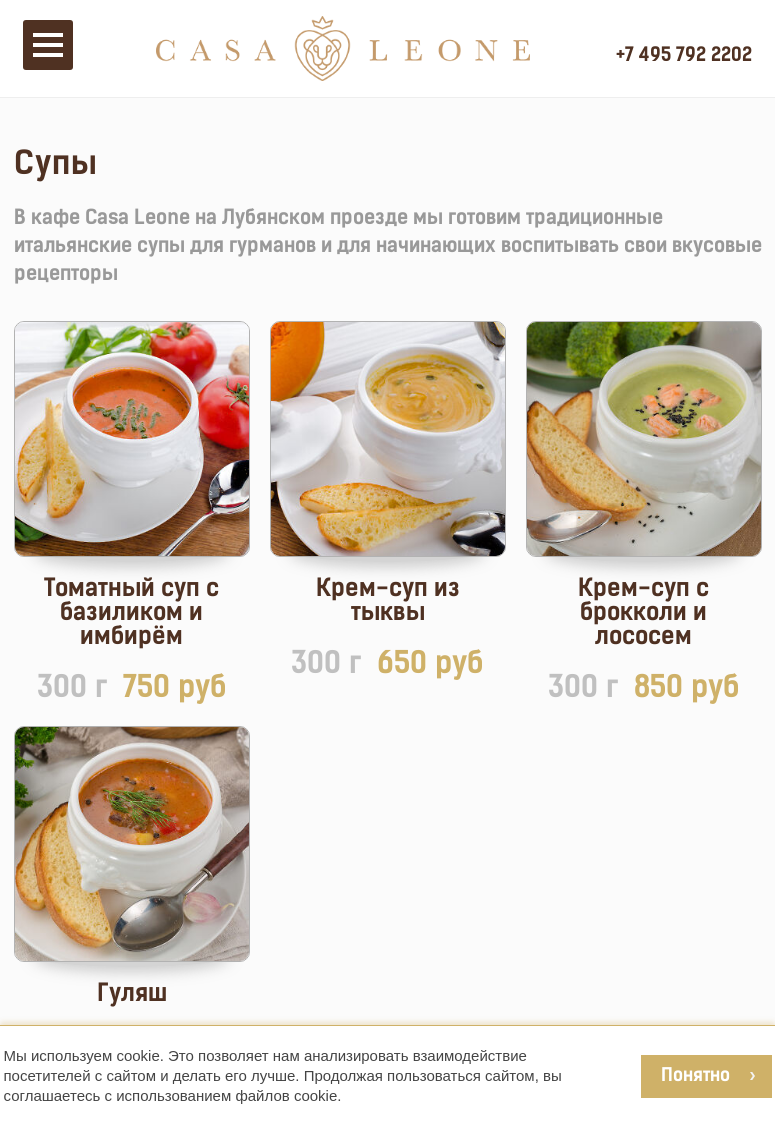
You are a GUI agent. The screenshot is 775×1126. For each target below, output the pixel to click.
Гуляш (132, 993)
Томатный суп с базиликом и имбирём (131, 612)
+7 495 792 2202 (684, 54)
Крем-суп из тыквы (388, 600)
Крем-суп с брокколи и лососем (643, 612)
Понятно (695, 1074)
